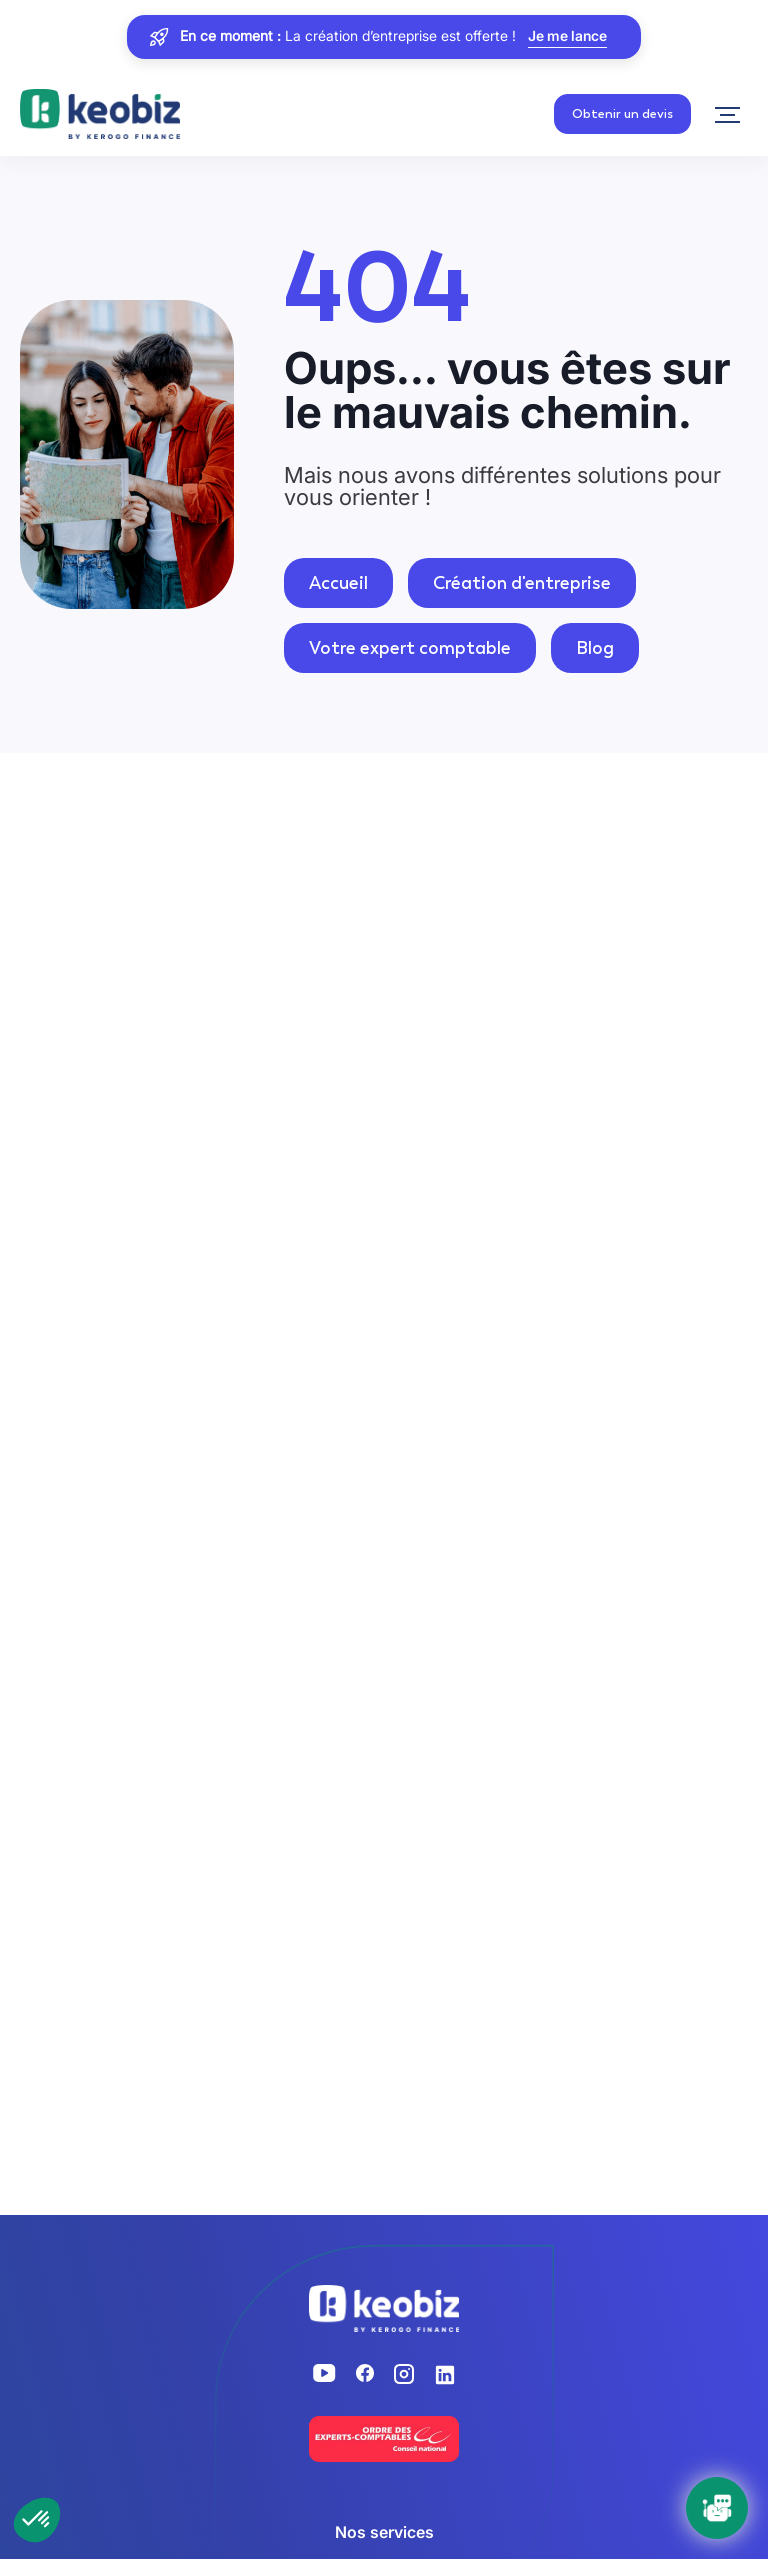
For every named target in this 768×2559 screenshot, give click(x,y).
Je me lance (567, 36)
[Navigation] (727, 115)
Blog (595, 648)
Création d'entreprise (522, 583)
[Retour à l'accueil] (100, 115)
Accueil (338, 583)
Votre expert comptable (410, 648)
